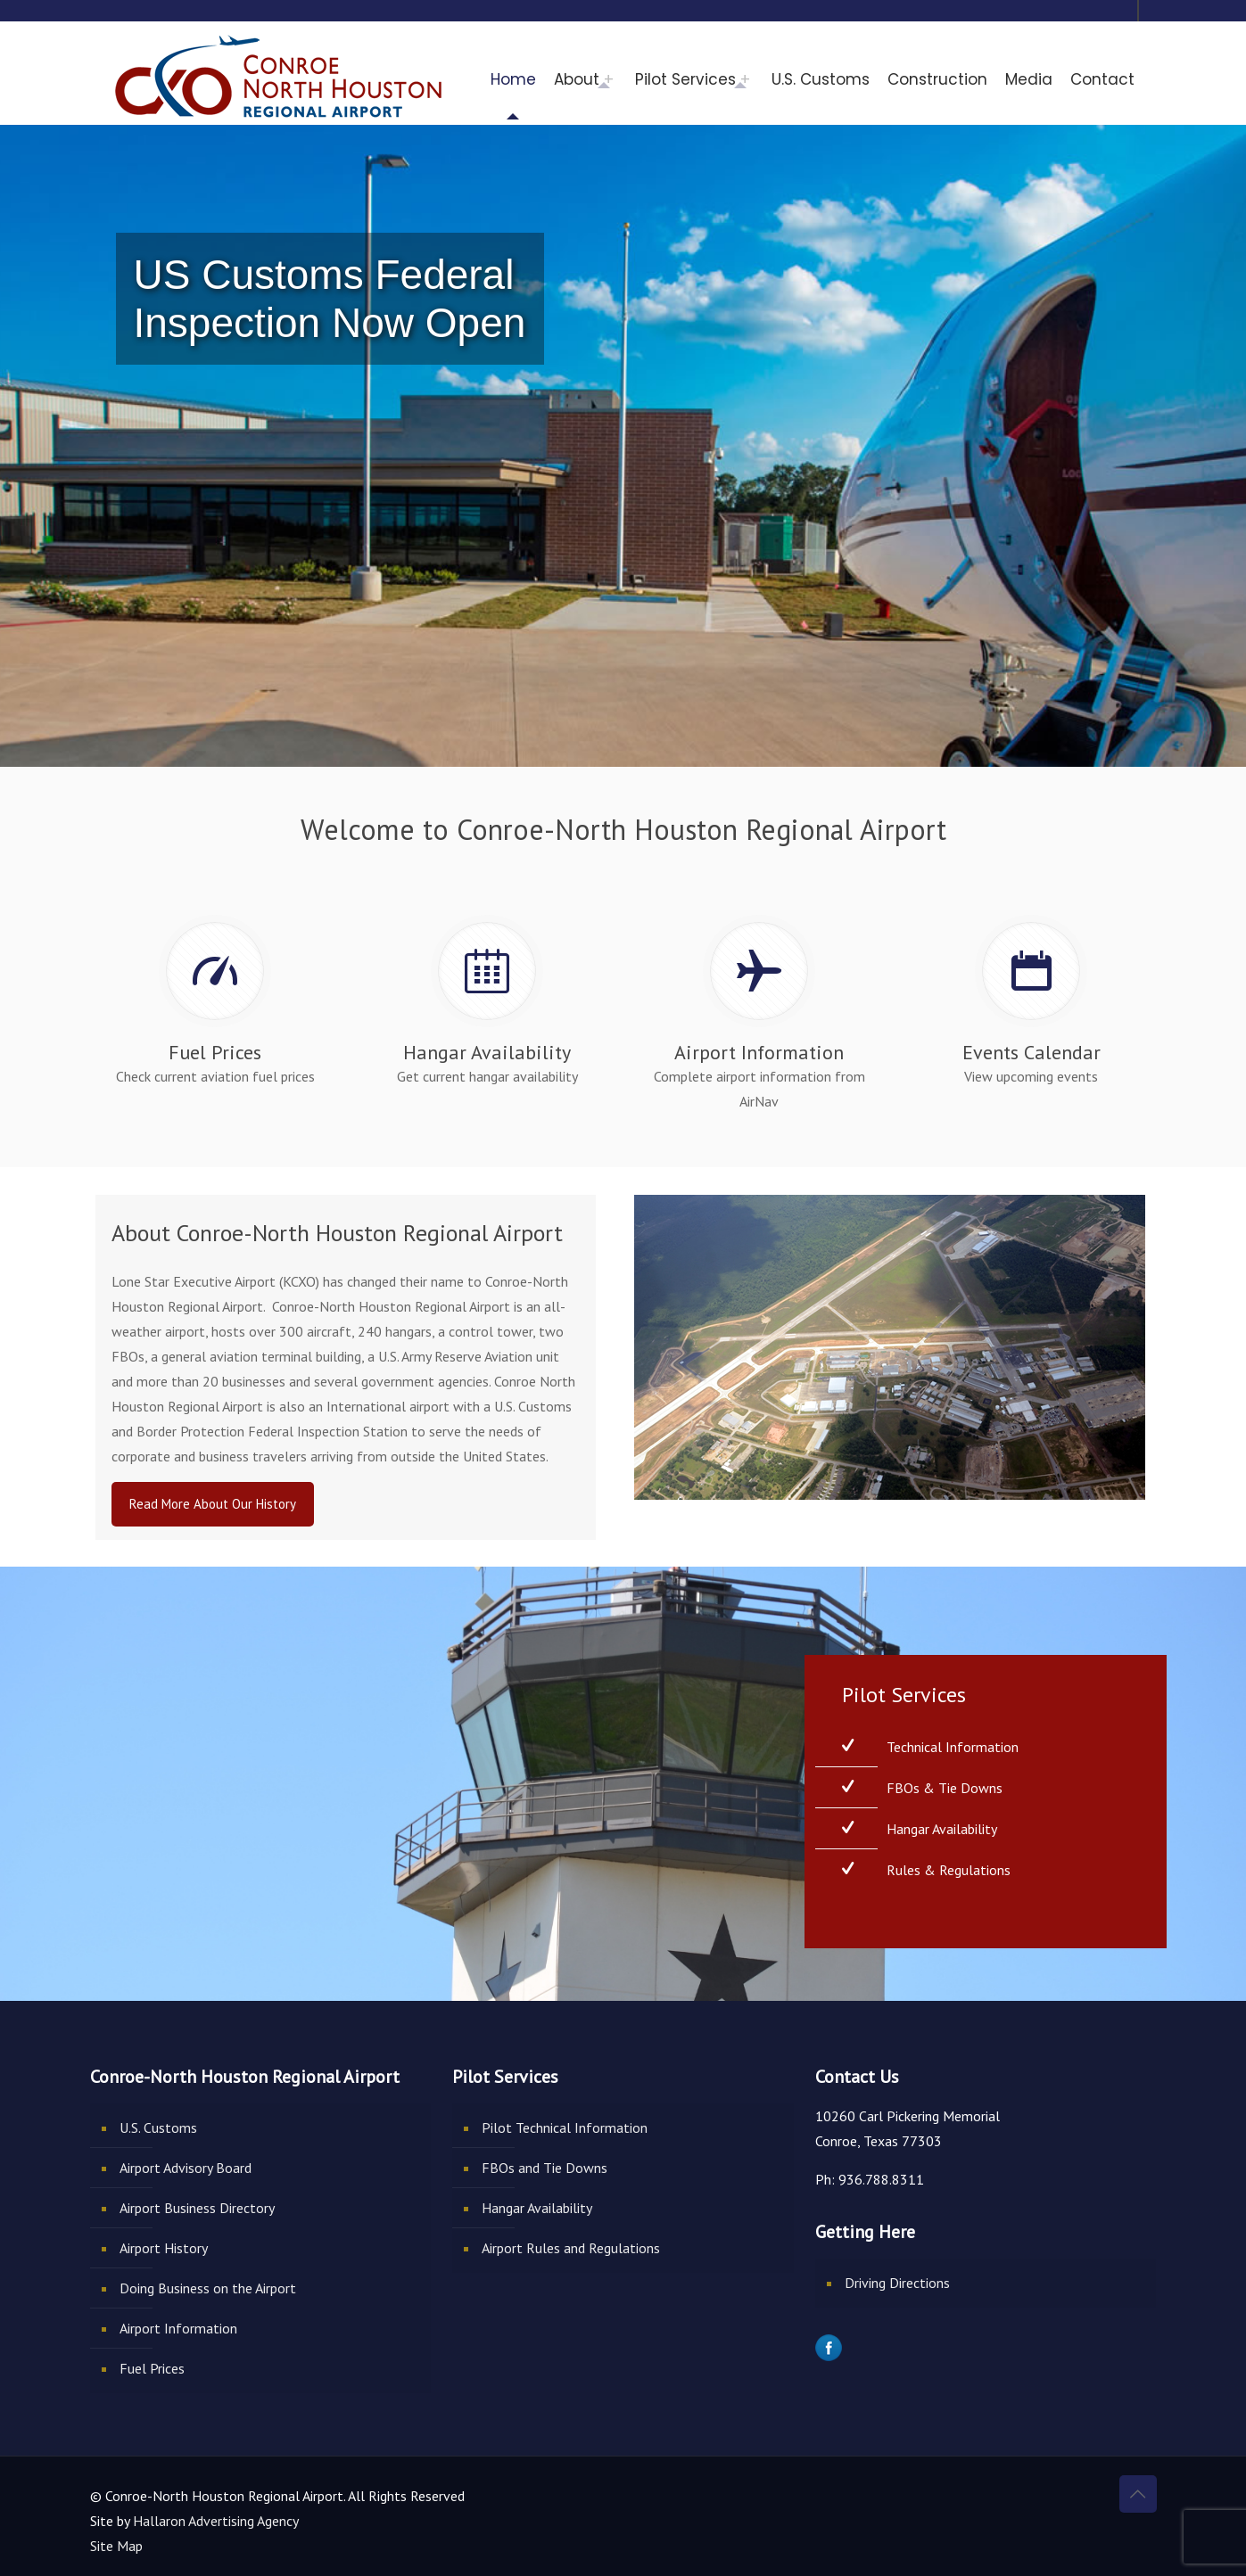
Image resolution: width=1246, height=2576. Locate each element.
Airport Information (178, 2328)
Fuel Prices (152, 2368)
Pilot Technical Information (565, 2127)
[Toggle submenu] (613, 79)
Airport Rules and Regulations (571, 2248)
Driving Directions (897, 2283)
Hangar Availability (537, 2208)
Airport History (164, 2248)
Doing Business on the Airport (208, 2288)
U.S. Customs (158, 2127)
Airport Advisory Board (186, 2168)
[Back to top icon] (1138, 2494)
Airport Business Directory (197, 2208)
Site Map (116, 2546)
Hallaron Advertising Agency (216, 2521)
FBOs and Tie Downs (544, 2168)
